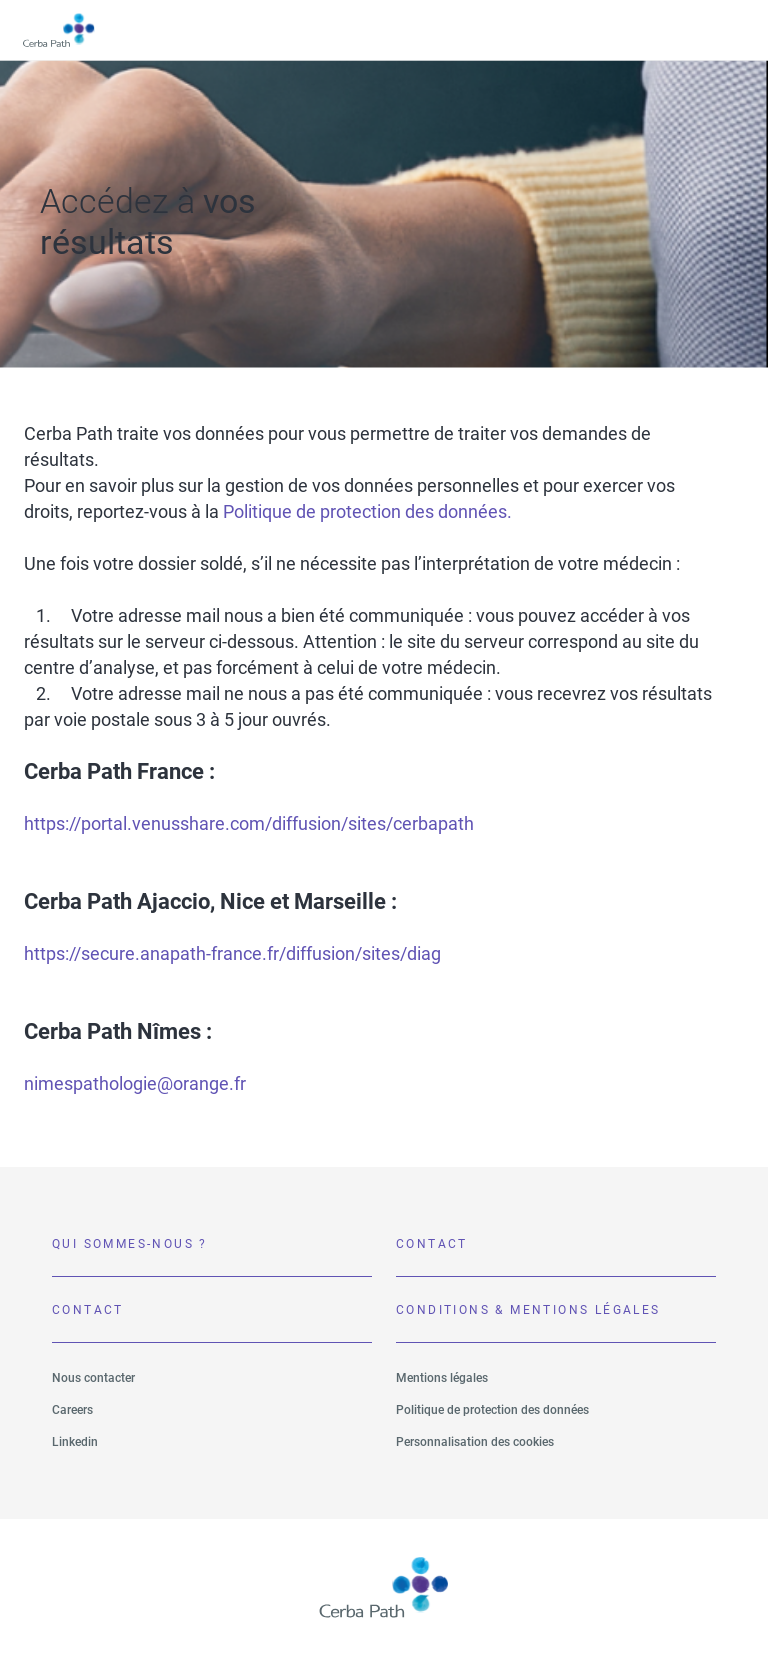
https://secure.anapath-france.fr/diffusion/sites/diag (232, 953)
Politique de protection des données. (367, 511)
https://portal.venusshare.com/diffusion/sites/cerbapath (249, 823)
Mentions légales (442, 1378)
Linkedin (75, 1442)
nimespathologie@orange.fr (135, 1083)
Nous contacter (93, 1378)
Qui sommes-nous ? (130, 1244)
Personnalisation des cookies (475, 1442)
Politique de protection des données (492, 1410)
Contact (432, 1244)
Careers (72, 1410)
